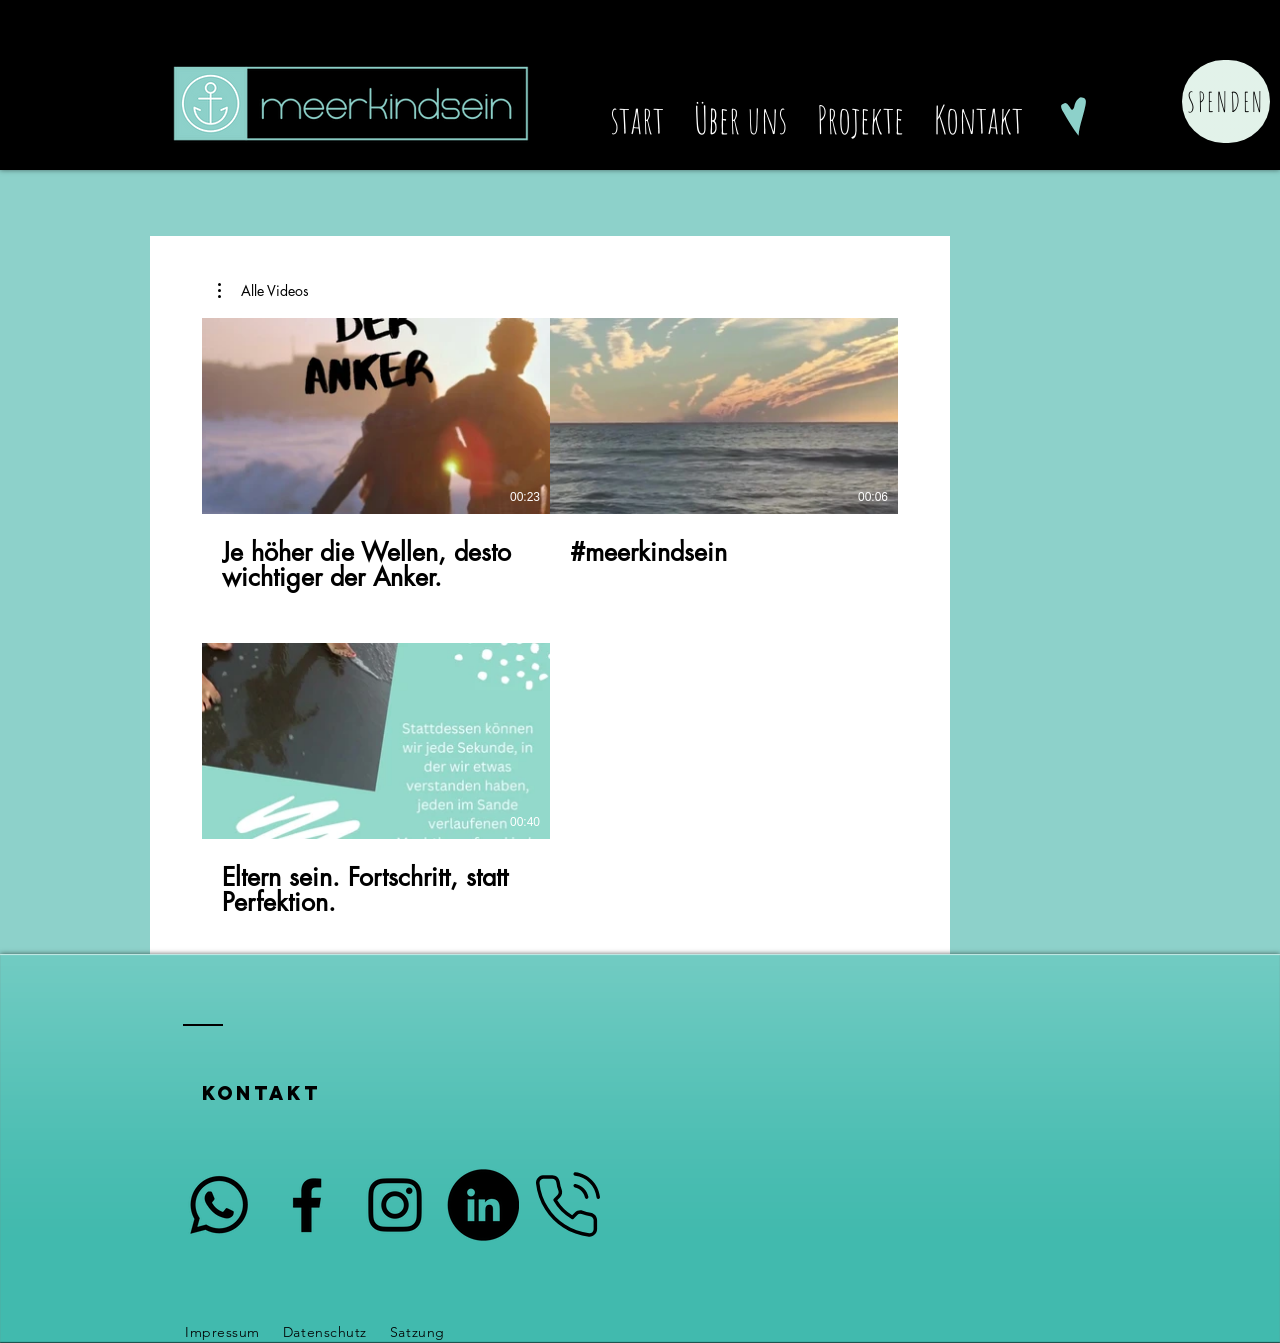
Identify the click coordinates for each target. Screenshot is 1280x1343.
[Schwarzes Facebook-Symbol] (1073, 46)
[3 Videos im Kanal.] (550, 618)
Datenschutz (325, 1332)
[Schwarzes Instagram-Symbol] (1116, 46)
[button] (263, 291)
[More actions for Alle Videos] (263, 291)
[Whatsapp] (219, 1205)
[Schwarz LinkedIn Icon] (1030, 46)
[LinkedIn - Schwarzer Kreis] (483, 1205)
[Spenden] (1226, 101)
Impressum (222, 1332)
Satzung (419, 1332)
